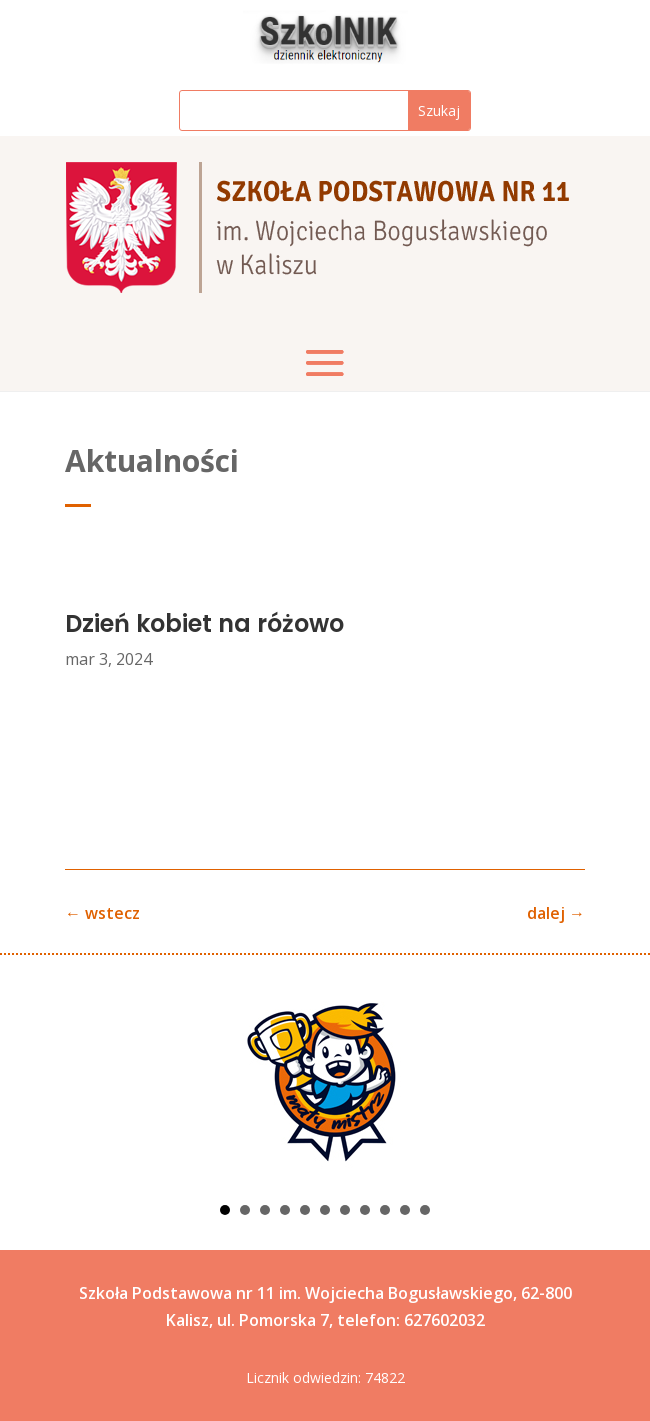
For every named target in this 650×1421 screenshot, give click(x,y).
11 (425, 1210)
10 (405, 1210)
